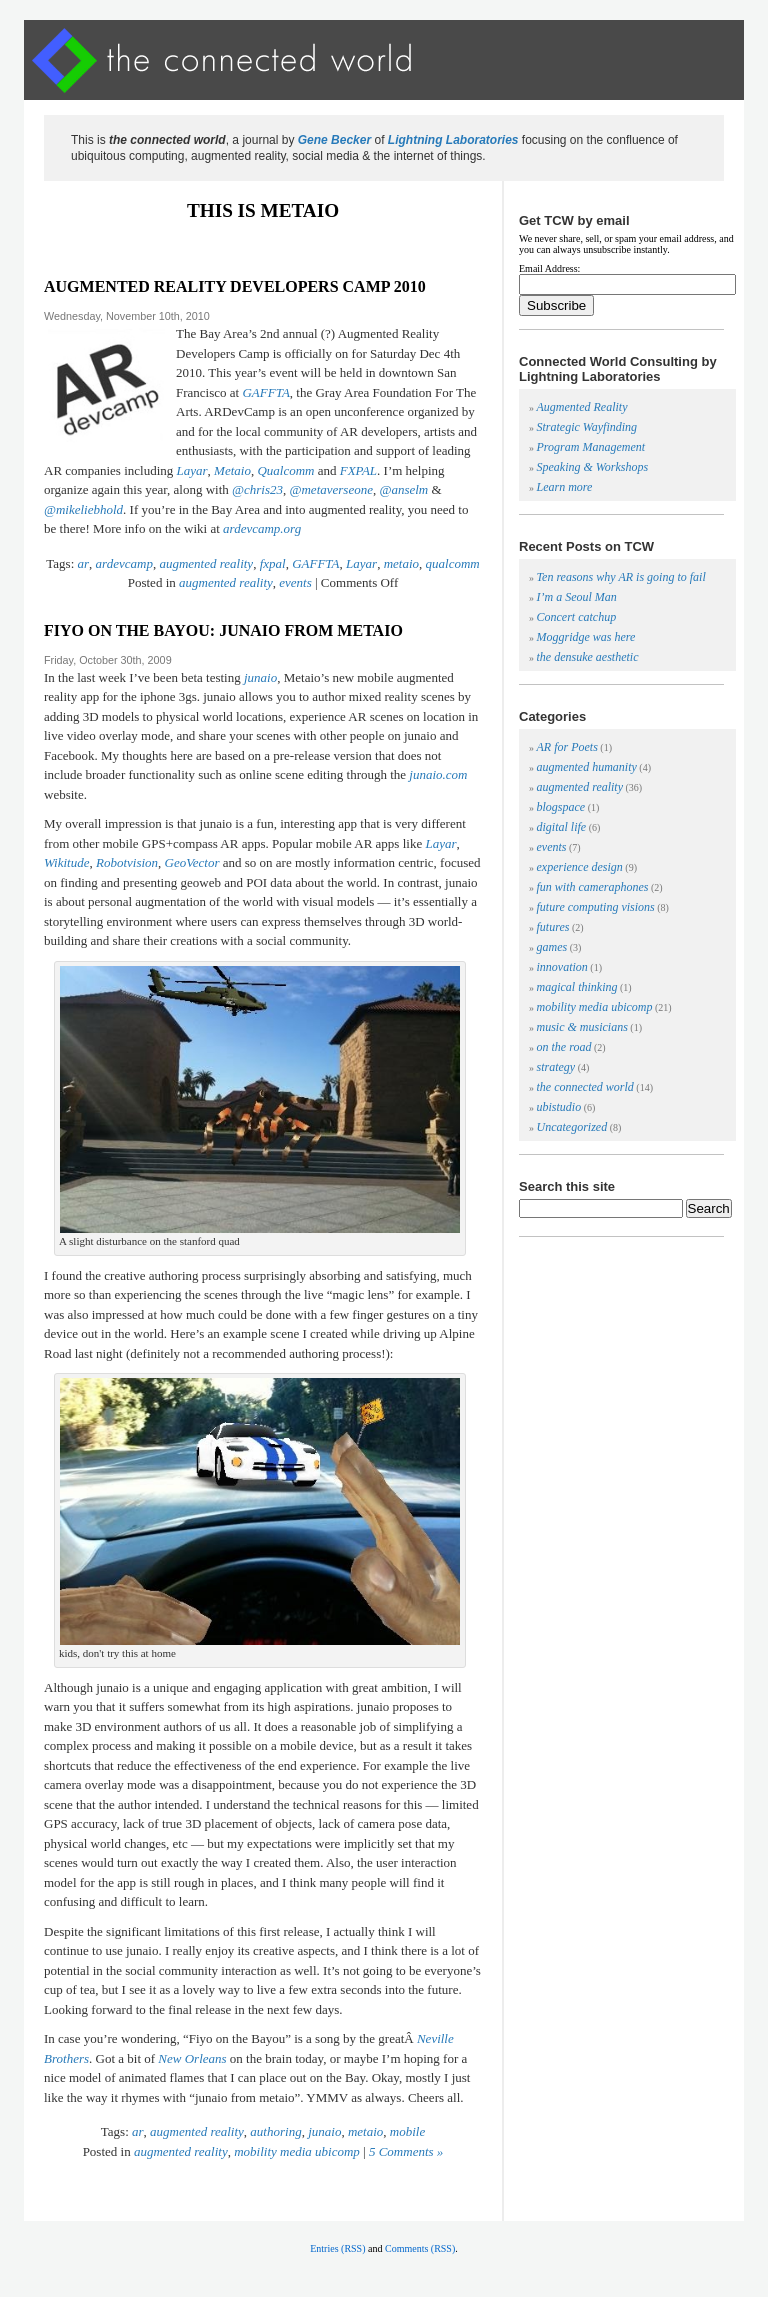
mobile (407, 2131)
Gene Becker (334, 140)
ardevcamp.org (262, 528)
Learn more (565, 487)
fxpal (273, 563)
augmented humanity (587, 767)
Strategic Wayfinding (587, 427)
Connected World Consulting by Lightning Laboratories (618, 369)
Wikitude (67, 862)
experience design (580, 867)
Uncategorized (572, 1127)
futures (553, 927)
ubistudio (559, 1107)
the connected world (585, 1087)
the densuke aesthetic (588, 657)
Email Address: (549, 268)
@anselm (403, 489)
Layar (192, 470)
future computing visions (596, 907)
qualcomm (453, 563)
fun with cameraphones (593, 887)
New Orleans (192, 2058)
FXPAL (358, 470)
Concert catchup (577, 617)
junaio (260, 677)
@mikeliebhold (83, 509)
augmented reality (206, 563)
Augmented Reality (582, 407)
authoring (275, 2131)
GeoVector (192, 862)
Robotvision (127, 862)
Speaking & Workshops (593, 467)
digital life (562, 827)
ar (84, 563)
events (295, 582)
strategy (556, 1067)
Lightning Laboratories (453, 140)
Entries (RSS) (337, 2248)
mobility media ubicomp (297, 2151)
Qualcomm (285, 470)
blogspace (561, 807)
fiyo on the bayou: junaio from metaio (223, 630)
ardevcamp (124, 563)
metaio (401, 563)
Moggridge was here (586, 637)
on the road (564, 1047)
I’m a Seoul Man (577, 597)
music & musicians (582, 1027)
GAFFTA (265, 392)
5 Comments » (406, 2151)
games (552, 947)
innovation (562, 967)
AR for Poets (567, 747)
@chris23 (257, 489)
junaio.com (438, 774)
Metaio (232, 470)
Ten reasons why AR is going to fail (621, 577)
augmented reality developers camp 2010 (235, 286)
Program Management (591, 447)
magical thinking (577, 987)
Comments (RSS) (420, 2248)
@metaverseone (331, 489)
